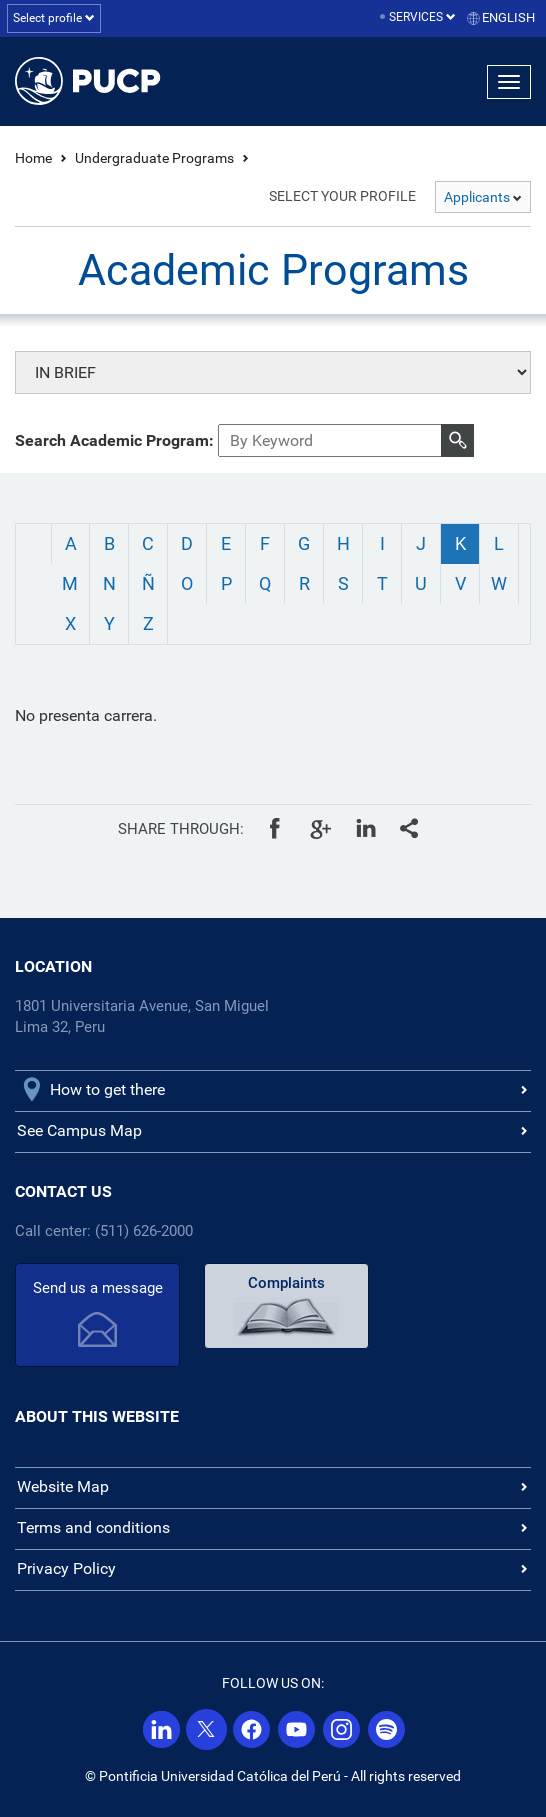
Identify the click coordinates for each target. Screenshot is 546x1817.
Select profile (54, 18)
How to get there (107, 1089)
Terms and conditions (93, 1527)
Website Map (63, 1486)
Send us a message (98, 1288)
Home (33, 158)
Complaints (286, 1283)
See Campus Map (79, 1130)
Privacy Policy (66, 1568)
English (508, 17)
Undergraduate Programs (154, 158)
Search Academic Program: (114, 440)
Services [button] (422, 17)
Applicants (483, 197)
